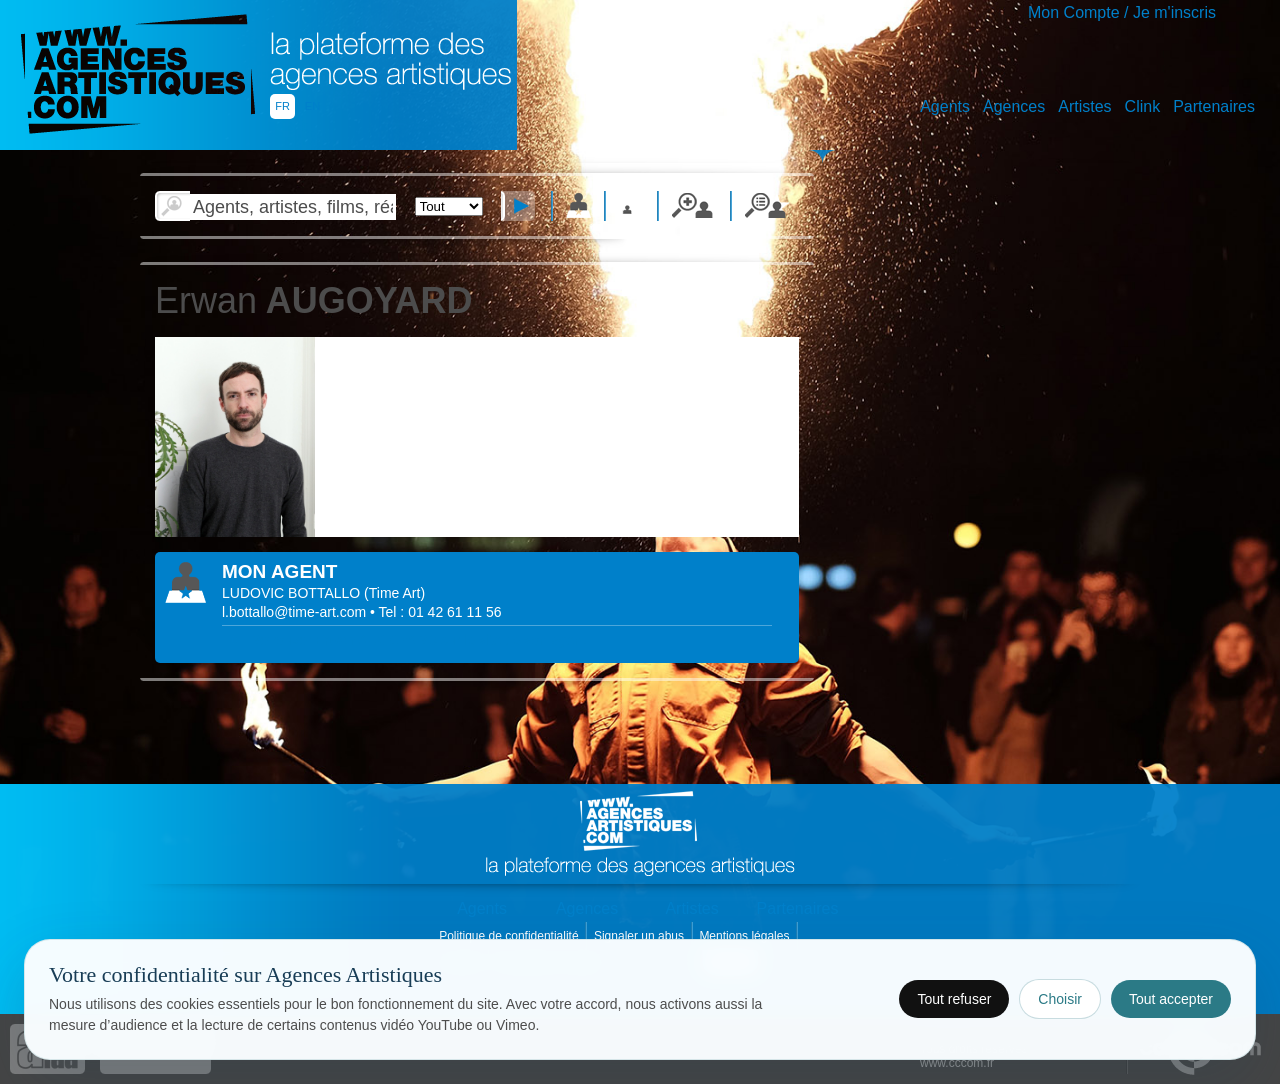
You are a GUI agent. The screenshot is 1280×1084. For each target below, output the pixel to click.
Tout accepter (1171, 999)
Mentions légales (745, 936)
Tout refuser (954, 999)
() (394, 593)
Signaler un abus (640, 936)
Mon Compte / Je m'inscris (1122, 12)
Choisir (1060, 999)
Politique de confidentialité (510, 936)
